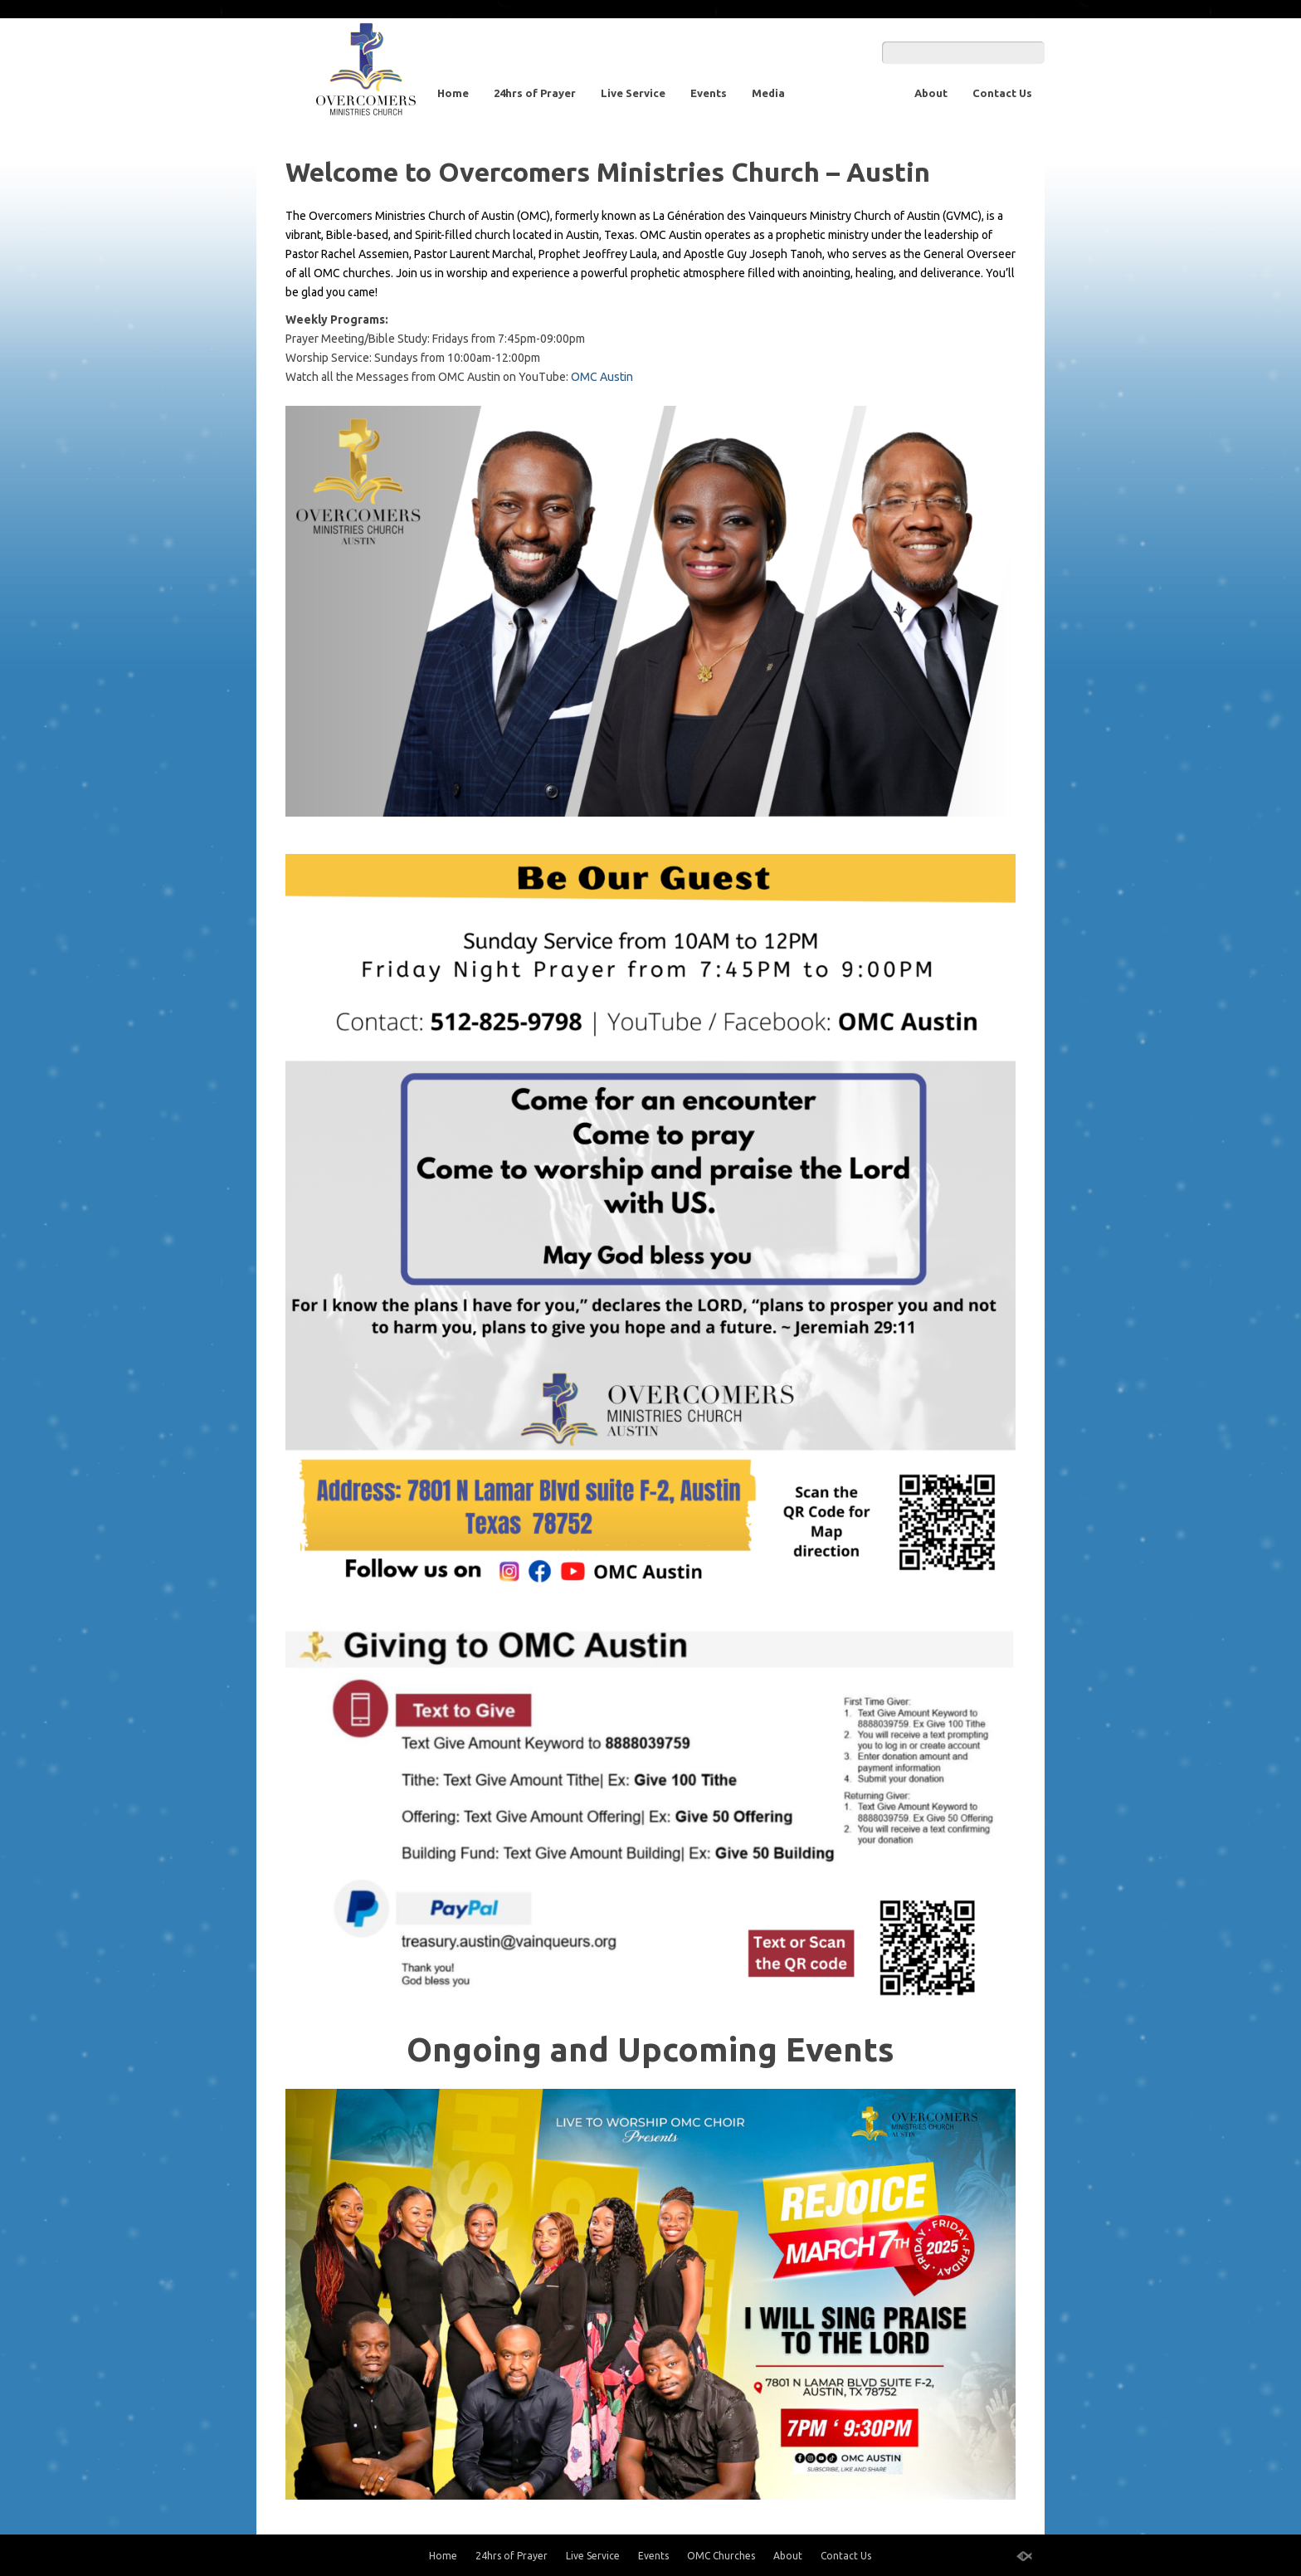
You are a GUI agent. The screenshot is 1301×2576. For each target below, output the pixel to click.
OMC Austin (603, 376)
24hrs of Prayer (535, 93)
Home (453, 93)
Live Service (633, 93)
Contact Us (1002, 93)
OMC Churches (849, 93)
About (931, 93)
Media (768, 93)
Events (708, 93)
